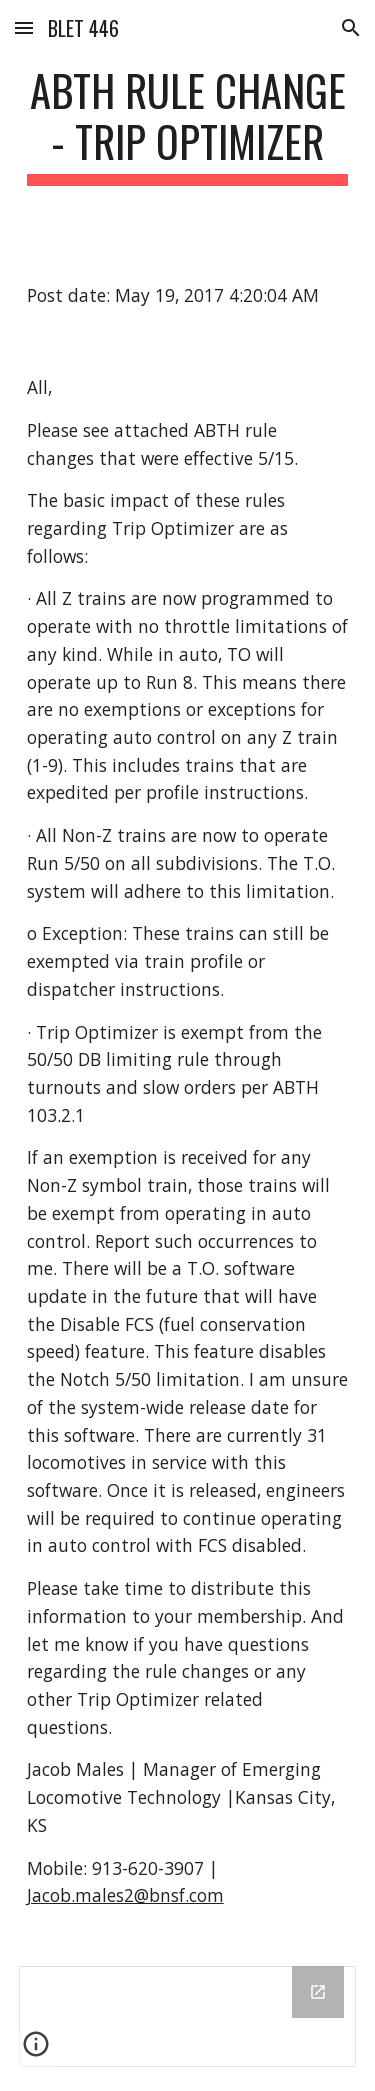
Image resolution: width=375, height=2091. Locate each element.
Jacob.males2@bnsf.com (125, 1895)
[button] (24, 27)
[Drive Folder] (188, 2016)
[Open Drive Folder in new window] (318, 1992)
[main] (188, 125)
